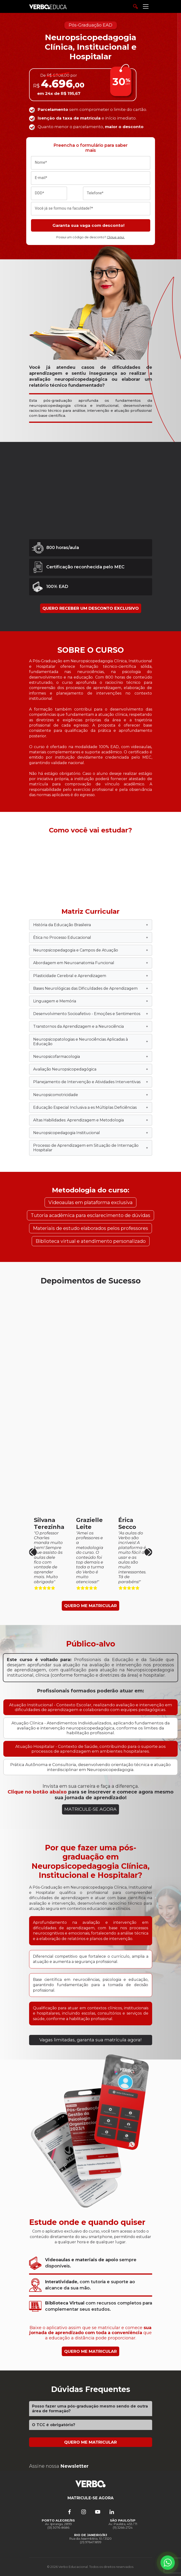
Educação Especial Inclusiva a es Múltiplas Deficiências (90, 1107)
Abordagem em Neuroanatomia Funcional (90, 963)
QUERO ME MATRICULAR (90, 1605)
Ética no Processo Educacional (90, 937)
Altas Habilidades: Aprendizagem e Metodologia (90, 1120)
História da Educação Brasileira (90, 925)
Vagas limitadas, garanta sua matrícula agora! (90, 2040)
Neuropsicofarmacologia (90, 1056)
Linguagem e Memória (90, 1001)
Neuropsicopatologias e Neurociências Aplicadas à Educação (90, 1041)
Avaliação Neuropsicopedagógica (90, 1069)
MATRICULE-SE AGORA (90, 1809)
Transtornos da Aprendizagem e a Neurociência (90, 1026)
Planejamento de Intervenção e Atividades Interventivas (90, 1082)
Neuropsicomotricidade (90, 1094)
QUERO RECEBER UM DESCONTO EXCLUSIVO (90, 608)
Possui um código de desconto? (90, 237)
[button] (148, 1552)
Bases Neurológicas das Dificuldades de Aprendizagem (90, 988)
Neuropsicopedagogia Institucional (90, 1132)
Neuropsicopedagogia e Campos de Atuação (90, 950)
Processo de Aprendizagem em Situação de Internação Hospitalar (90, 1147)
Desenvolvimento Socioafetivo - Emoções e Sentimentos (90, 1013)
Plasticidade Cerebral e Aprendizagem (90, 975)
